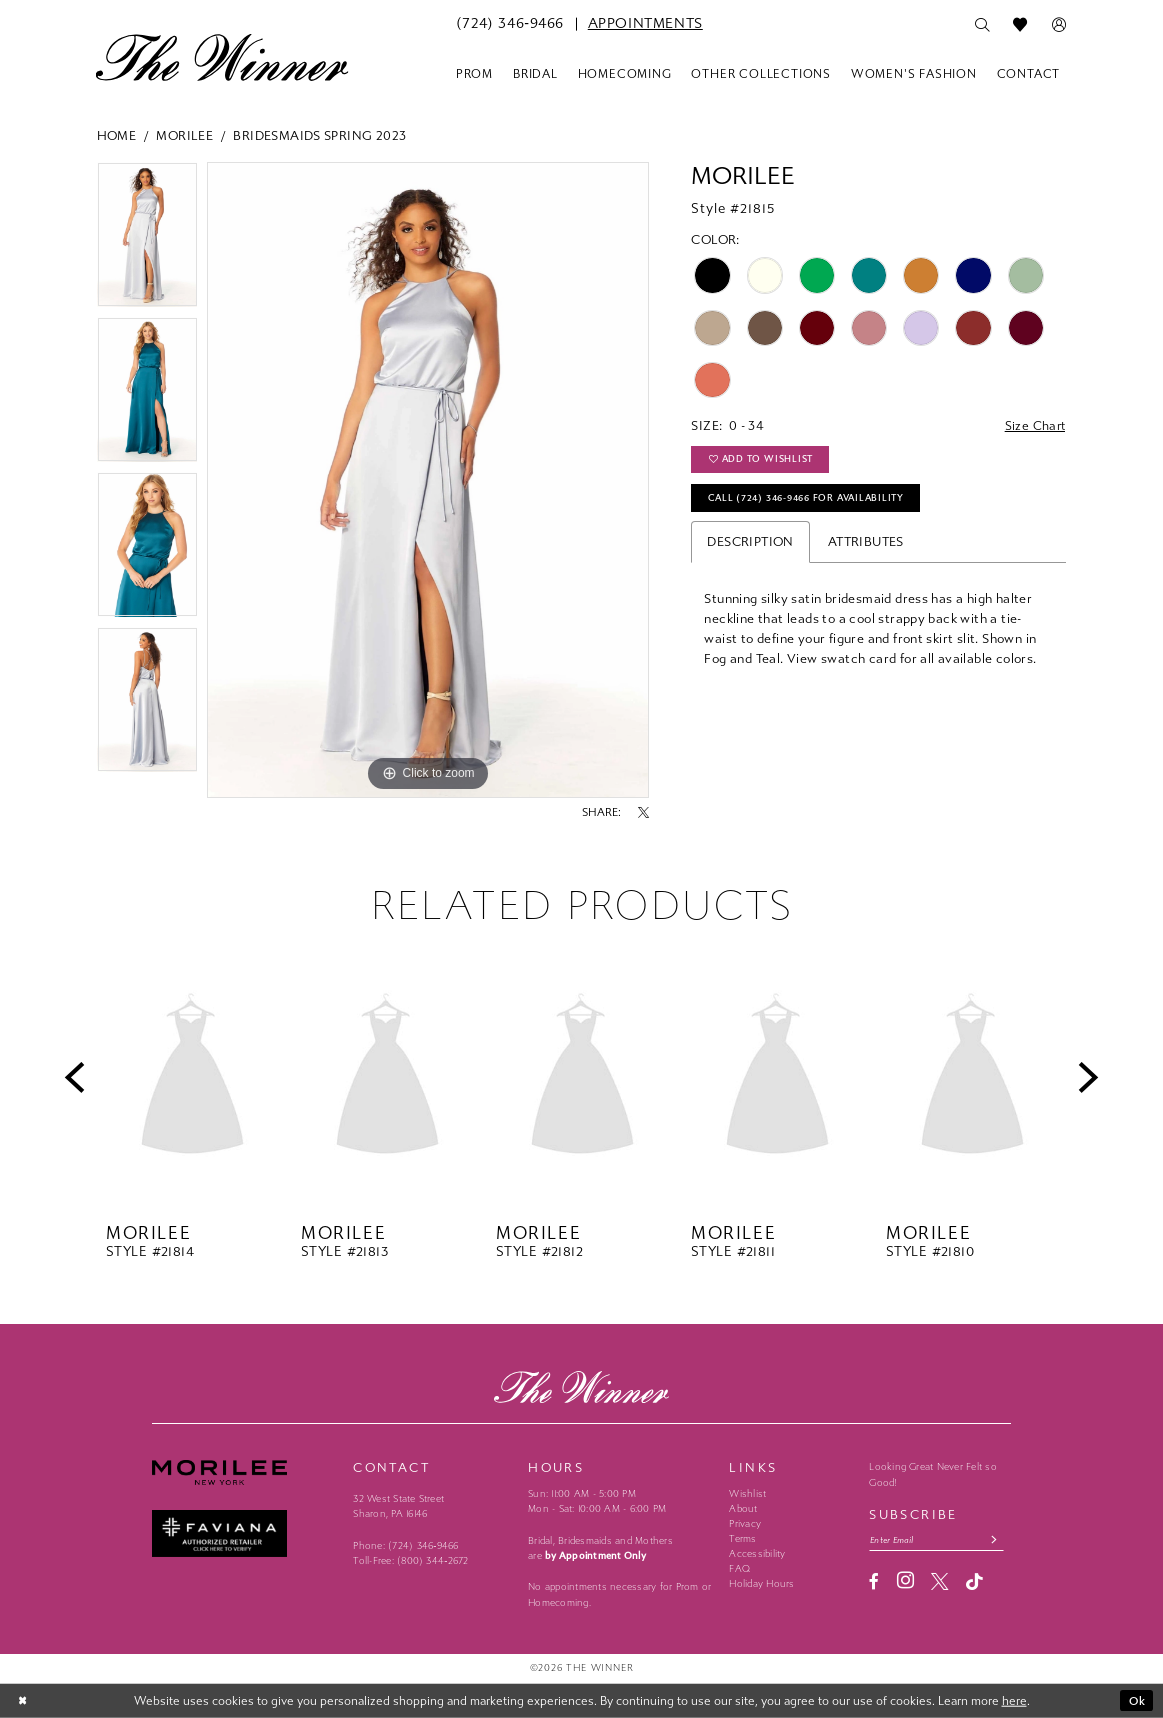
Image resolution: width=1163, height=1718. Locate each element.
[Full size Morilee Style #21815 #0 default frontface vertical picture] (428, 480)
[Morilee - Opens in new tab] (244, 1472)
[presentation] (193, 1078)
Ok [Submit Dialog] (1137, 1700)
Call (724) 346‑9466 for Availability (812, 501)
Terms (742, 1539)
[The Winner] (222, 57)
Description (750, 545)
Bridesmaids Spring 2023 (319, 135)
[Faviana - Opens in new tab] (244, 1533)
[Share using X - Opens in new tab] (643, 812)
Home (117, 135)
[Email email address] (939, 1540)
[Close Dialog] (24, 1701)
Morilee (184, 135)
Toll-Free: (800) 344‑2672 (410, 1561)
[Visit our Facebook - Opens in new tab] (874, 1582)
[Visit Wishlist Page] (1021, 25)
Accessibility (757, 1554)
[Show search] (982, 25)
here (1014, 1700)
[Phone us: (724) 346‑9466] (510, 24)
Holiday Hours (761, 1584)
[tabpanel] (147, 239)
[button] (1059, 25)
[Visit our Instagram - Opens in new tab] (905, 1582)
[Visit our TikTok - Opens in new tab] (974, 1582)
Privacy (745, 1524)
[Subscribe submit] (999, 1540)
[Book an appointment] (645, 24)
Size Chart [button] (1034, 426)
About (743, 1509)
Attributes (866, 545)
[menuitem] (510, 24)
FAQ (739, 1569)
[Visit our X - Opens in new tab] (939, 1582)
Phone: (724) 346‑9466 (405, 1546)
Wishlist (747, 1494)
